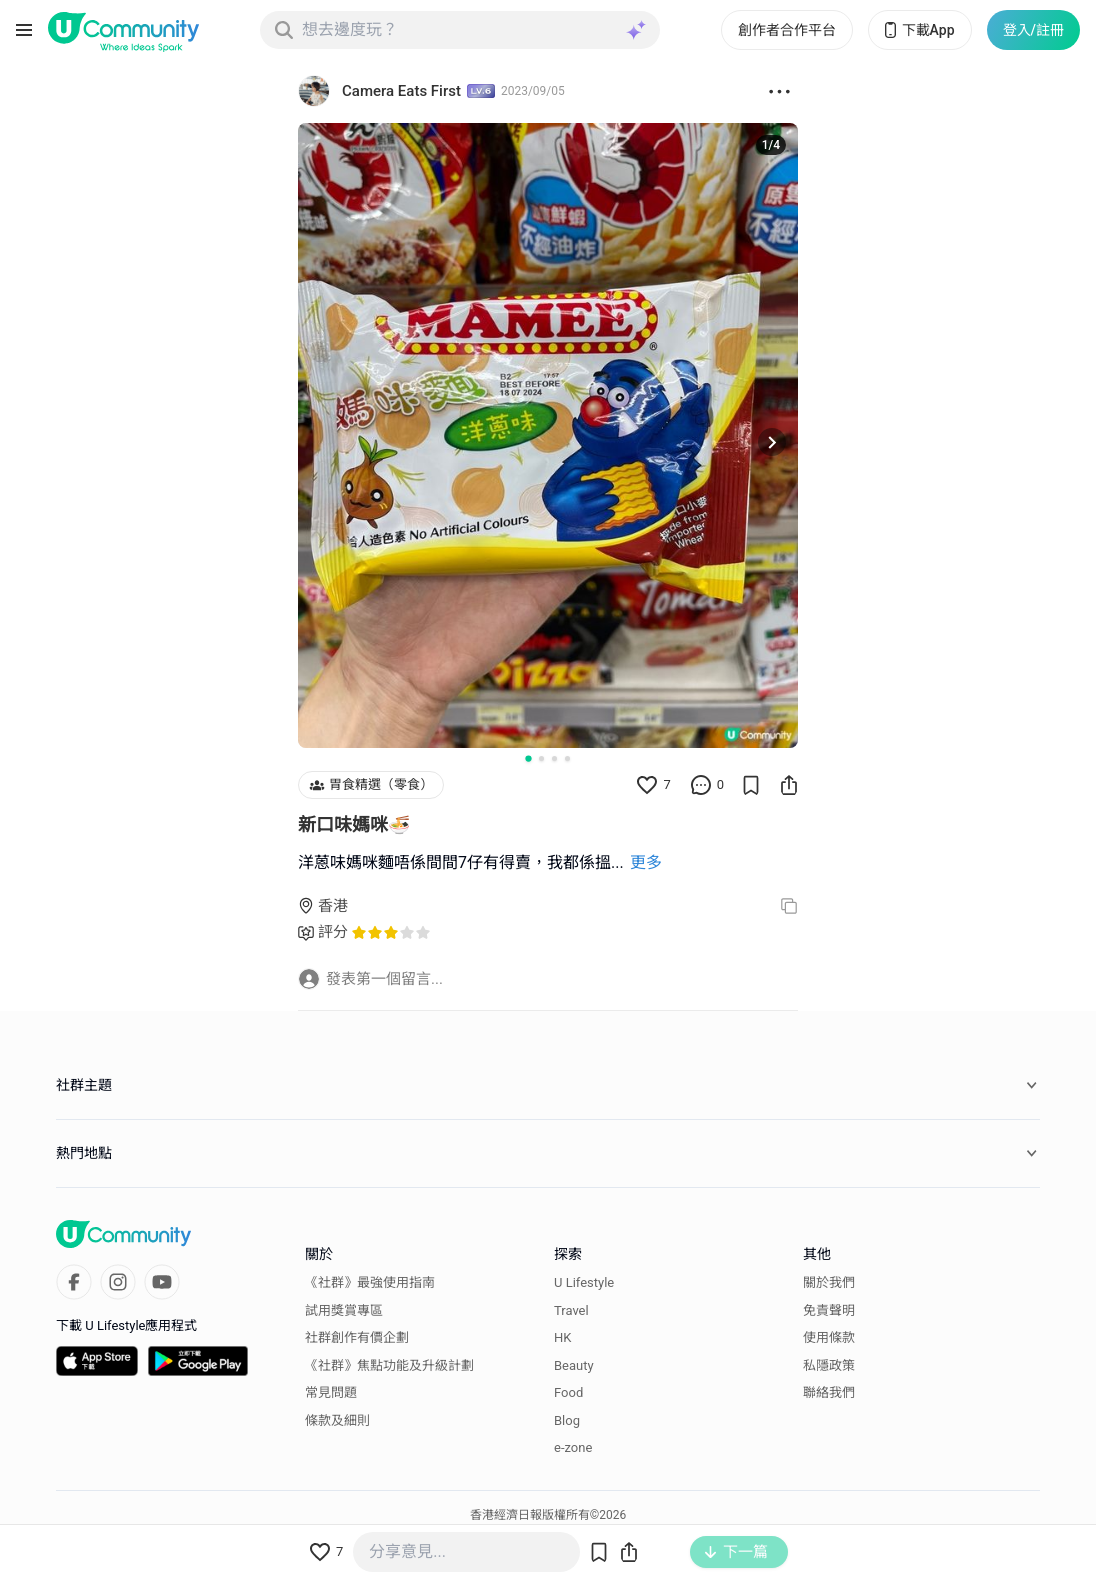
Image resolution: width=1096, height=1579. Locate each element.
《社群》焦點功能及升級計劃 (389, 1365)
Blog (567, 1420)
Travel (571, 1310)
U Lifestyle (584, 1282)
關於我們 (829, 1282)
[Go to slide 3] (554, 758)
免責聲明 (829, 1310)
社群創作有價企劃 (357, 1337)
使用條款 (829, 1337)
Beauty (574, 1365)
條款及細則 (337, 1420)
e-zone (573, 1447)
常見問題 (331, 1392)
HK (562, 1337)
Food (568, 1392)
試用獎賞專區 (344, 1310)
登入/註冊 (1033, 30)
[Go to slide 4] (567, 758)
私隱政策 (829, 1365)
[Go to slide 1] (528, 758)
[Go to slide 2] (541, 758)
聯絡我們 (829, 1392)
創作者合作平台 (787, 30)
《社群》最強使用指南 (370, 1282)
